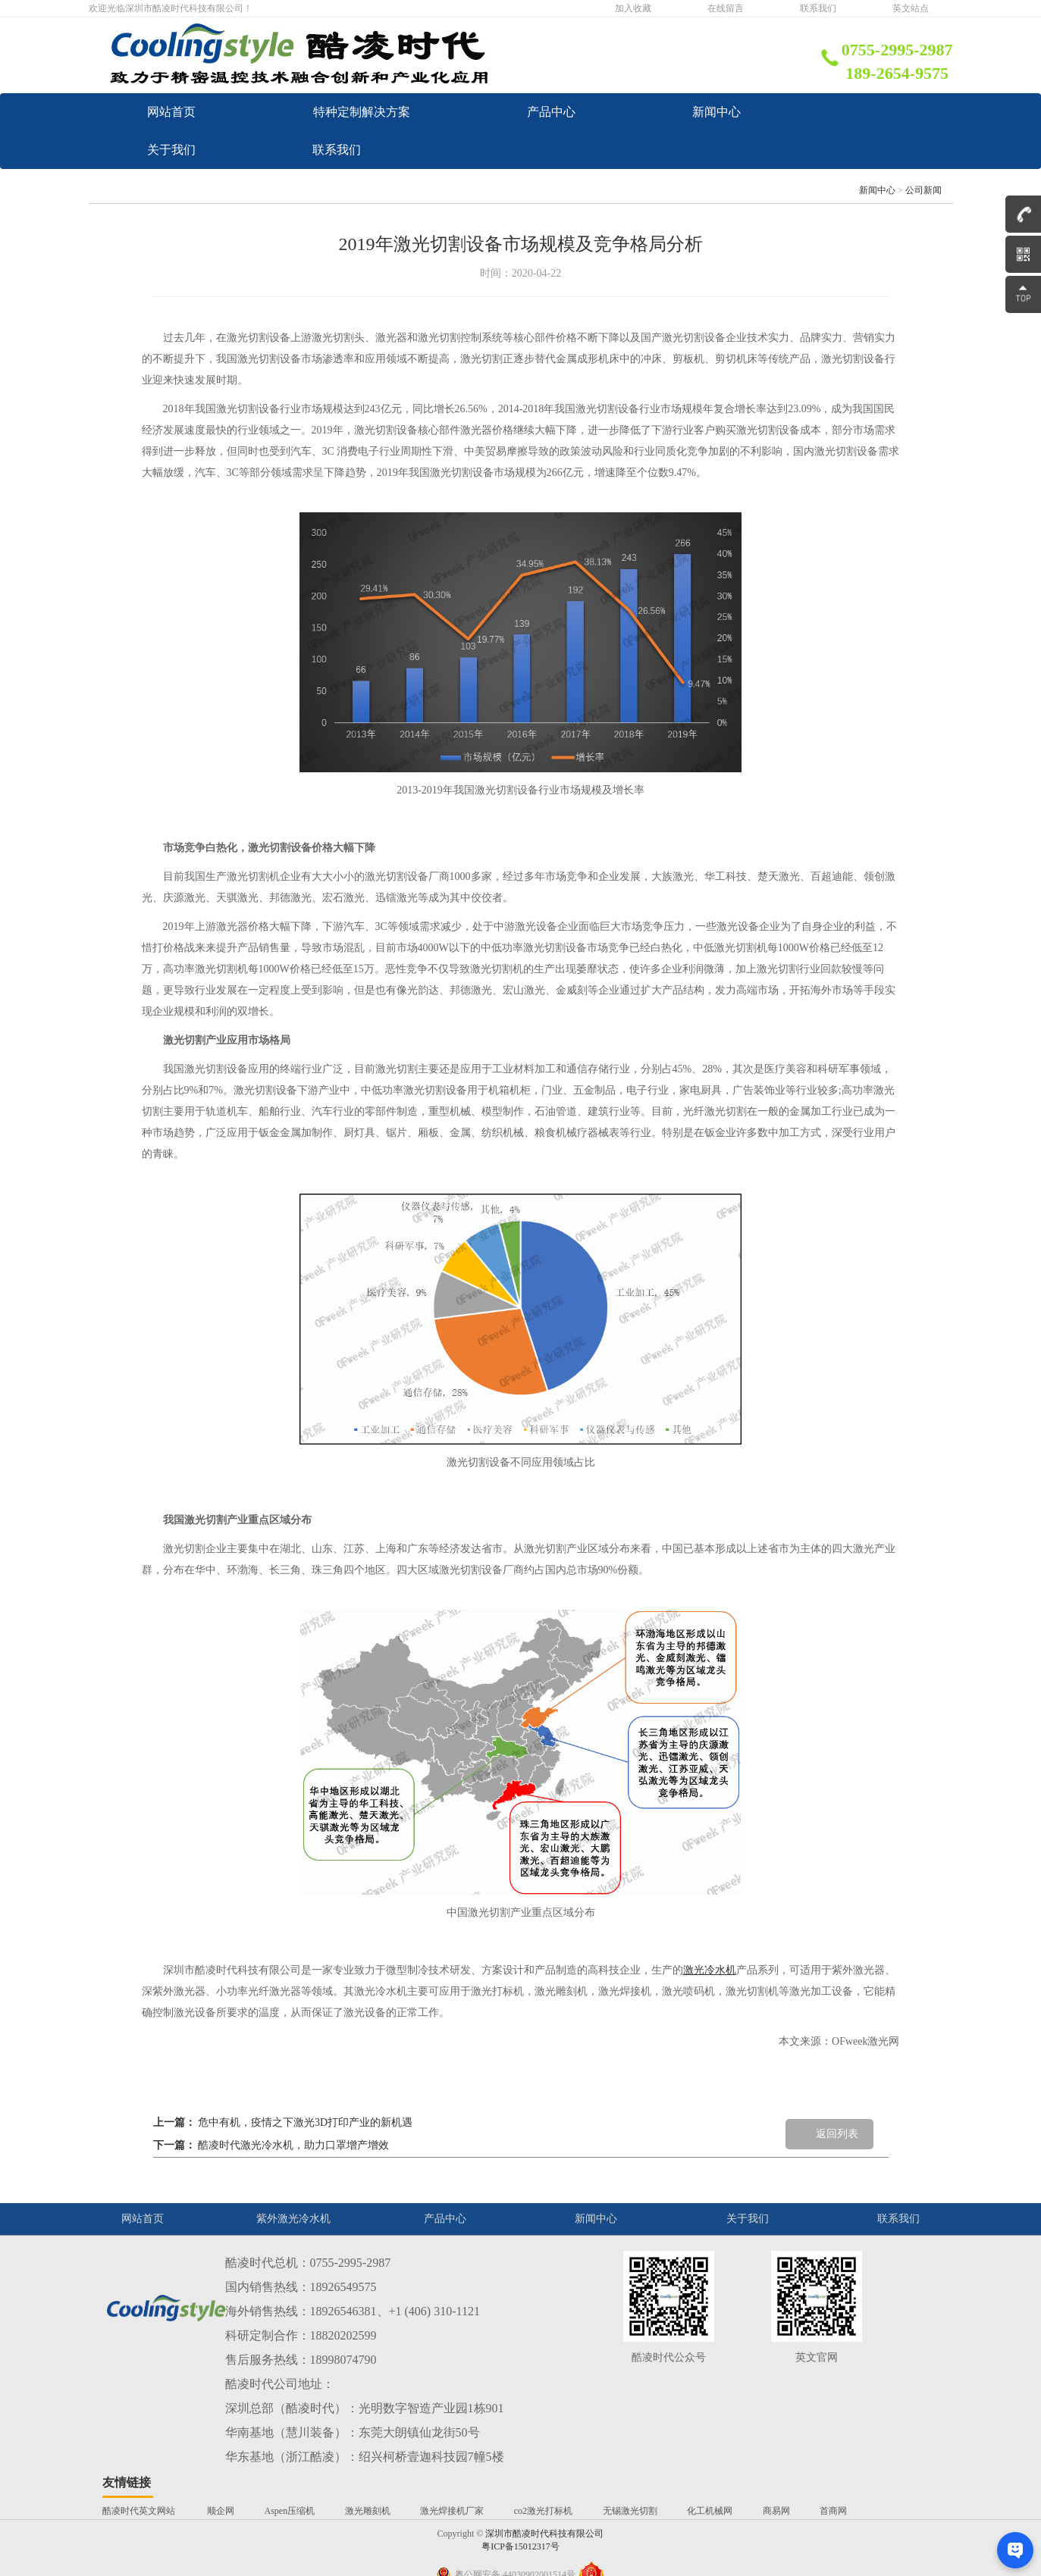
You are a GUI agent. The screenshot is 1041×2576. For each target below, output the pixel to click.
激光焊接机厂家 (452, 2548)
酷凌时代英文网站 (139, 2548)
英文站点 (910, 8)
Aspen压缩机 (290, 2548)
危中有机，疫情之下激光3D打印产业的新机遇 (305, 2160)
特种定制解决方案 (564, 111)
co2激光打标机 (543, 2548)
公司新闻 (923, 228)
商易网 (776, 2548)
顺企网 (220, 2548)
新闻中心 (540, 149)
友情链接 (126, 2520)
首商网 (833, 2548)
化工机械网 (709, 2548)
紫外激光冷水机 (293, 2256)
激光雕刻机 (367, 2548)
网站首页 (239, 111)
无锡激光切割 (630, 2548)
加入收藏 (633, 8)
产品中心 (239, 149)
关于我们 (239, 187)
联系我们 (818, 8)
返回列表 (837, 2171)
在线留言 (725, 8)
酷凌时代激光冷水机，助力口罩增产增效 (293, 2183)
